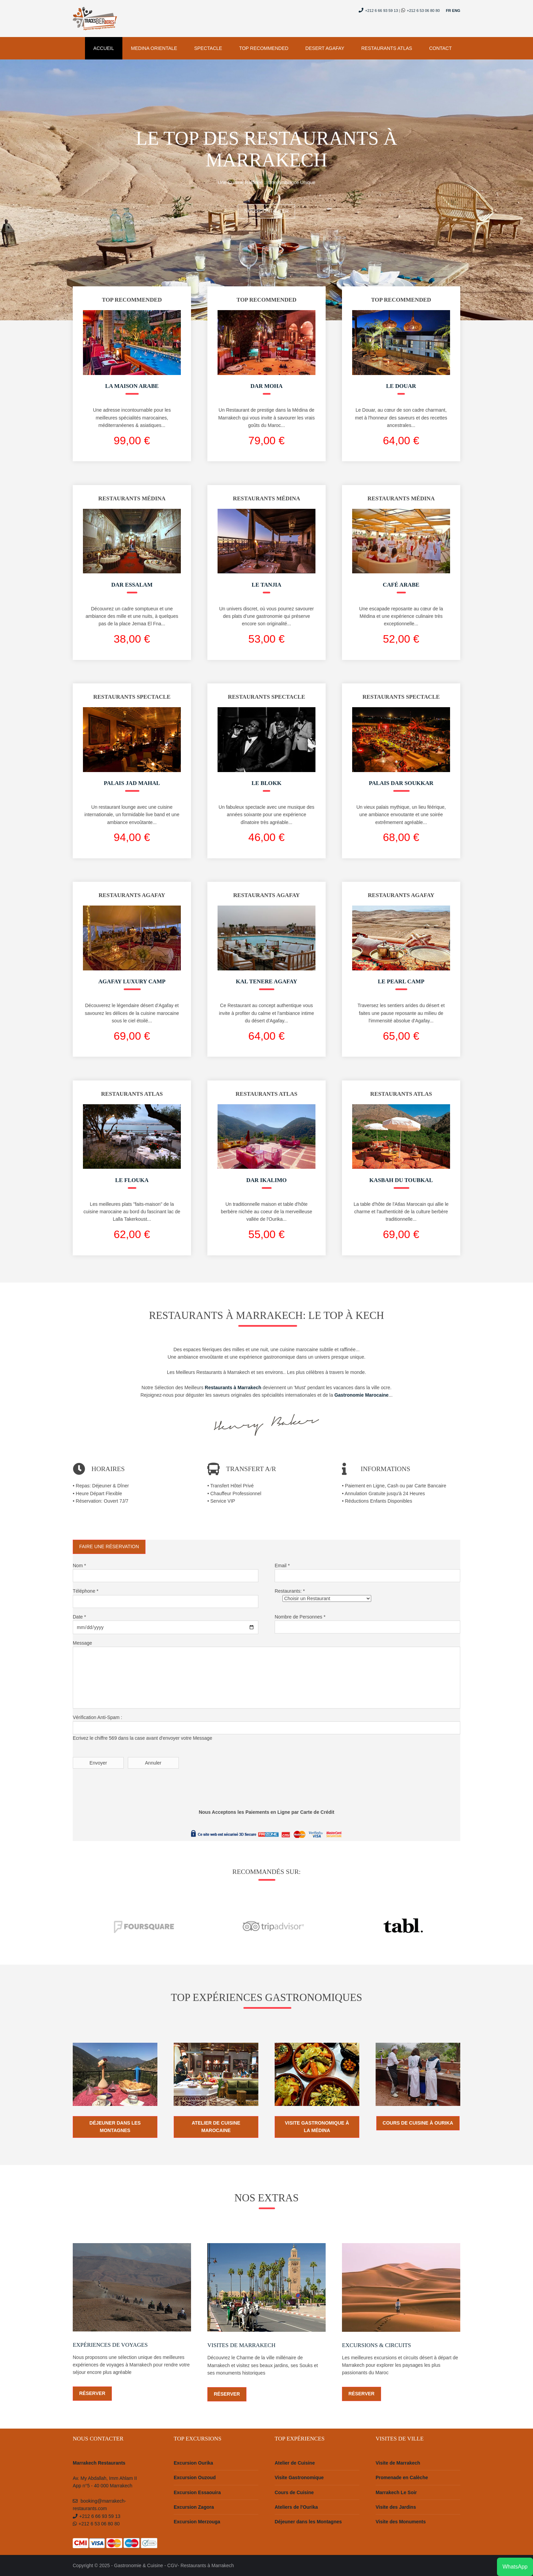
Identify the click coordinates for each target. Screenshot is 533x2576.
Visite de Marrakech (398, 2463)
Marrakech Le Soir (396, 2492)
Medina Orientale (154, 48)
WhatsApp (515, 2567)
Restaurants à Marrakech (207, 2565)
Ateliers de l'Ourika (296, 2507)
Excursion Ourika (193, 2463)
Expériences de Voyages (110, 2345)
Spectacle (208, 48)
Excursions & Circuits (376, 2345)
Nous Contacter (266, 211)
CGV (172, 2565)
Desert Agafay (324, 48)
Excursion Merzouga (197, 2521)
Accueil (103, 48)
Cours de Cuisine (294, 2492)
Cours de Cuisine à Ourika (418, 2123)
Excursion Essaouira (197, 2492)
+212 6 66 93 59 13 (378, 10)
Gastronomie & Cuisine (138, 2565)
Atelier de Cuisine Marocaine (216, 2126)
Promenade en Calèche (402, 2477)
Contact (440, 48)
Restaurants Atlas (386, 48)
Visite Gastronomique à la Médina (317, 2126)
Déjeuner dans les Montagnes (115, 2126)
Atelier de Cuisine (295, 2463)
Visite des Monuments (401, 2521)
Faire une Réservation (109, 1546)
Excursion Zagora (194, 2507)
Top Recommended (263, 48)
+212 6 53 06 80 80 (423, 10)
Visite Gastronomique (299, 2477)
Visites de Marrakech (241, 2345)
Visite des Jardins (396, 2507)
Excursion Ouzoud (195, 2477)
